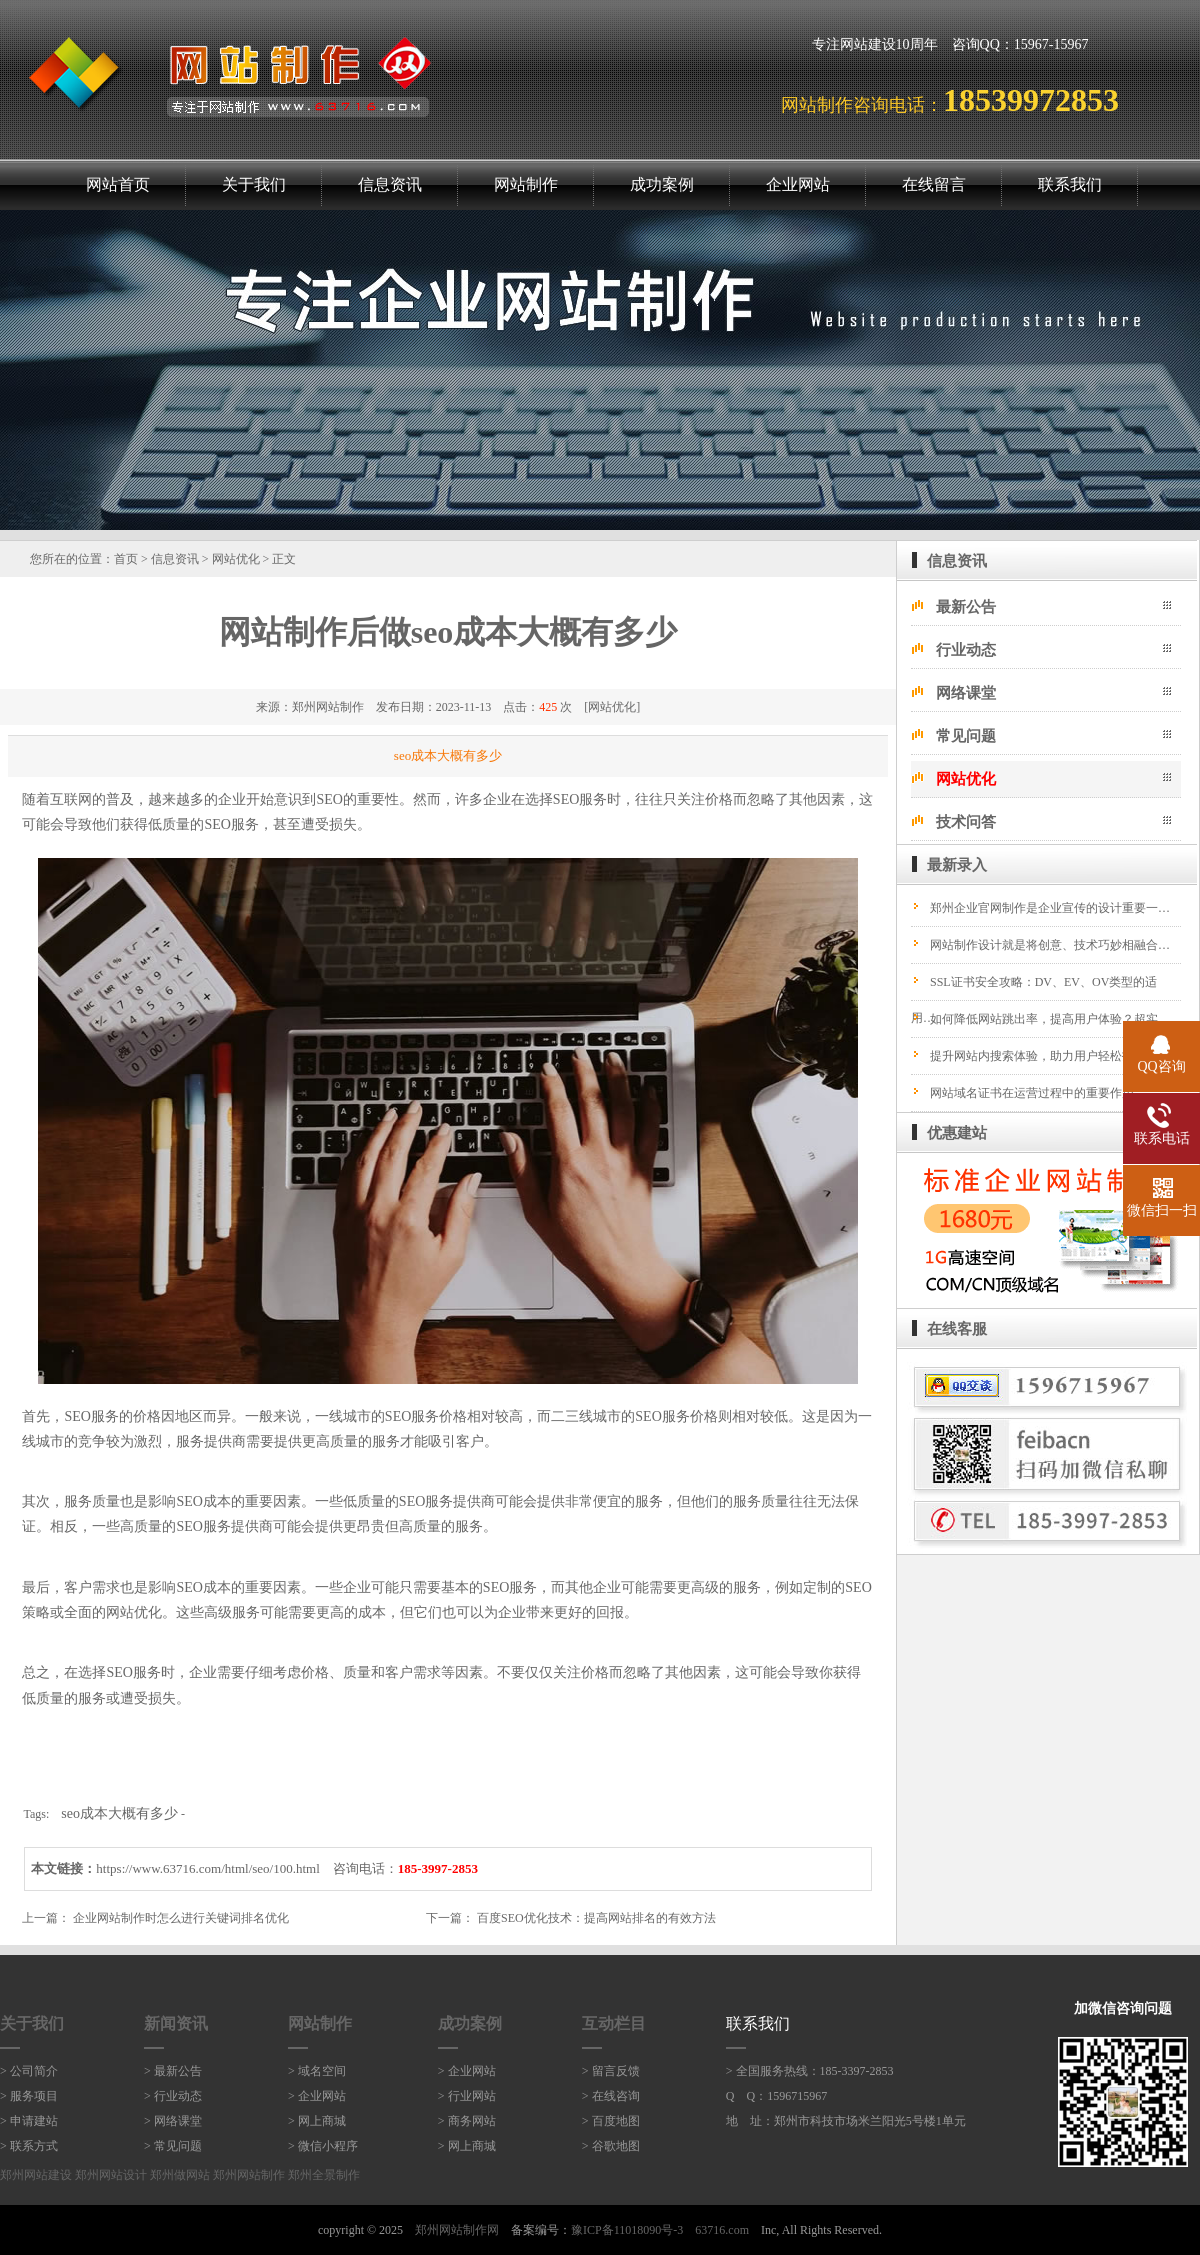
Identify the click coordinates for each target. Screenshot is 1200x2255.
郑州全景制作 (324, 2175)
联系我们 (1070, 184)
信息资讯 (390, 184)
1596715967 (797, 2096)
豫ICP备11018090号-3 (627, 2230)
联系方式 (34, 2146)
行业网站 (472, 2096)
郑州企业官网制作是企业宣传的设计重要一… (1050, 908)
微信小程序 (328, 2146)
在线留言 (934, 184)
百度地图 (616, 2121)
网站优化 (236, 559)
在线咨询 (616, 2096)
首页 (126, 559)
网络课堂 (966, 693)
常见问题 (966, 736)
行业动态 (966, 650)
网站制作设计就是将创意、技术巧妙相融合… (1050, 945)
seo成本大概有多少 (119, 1813)
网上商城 (322, 2121)
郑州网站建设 (36, 2175)
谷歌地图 (616, 2146)
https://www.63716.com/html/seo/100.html (207, 1868)
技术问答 (966, 822)
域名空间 (322, 2071)
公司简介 (34, 2071)
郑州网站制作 (328, 707)
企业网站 (798, 184)
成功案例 (662, 184)
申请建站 (34, 2121)
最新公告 (966, 607)
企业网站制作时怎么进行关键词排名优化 (181, 1918)
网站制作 (526, 184)
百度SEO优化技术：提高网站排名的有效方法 (596, 1918)
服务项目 (34, 2096)
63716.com (722, 2230)
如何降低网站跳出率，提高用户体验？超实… (1050, 1019)
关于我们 (254, 184)
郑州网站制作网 (457, 2230)
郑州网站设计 (111, 2175)
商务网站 (472, 2121)
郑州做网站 (180, 2175)
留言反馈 (616, 2071)
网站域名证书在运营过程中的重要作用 (1032, 1093)
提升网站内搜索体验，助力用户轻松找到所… (1050, 1056)
